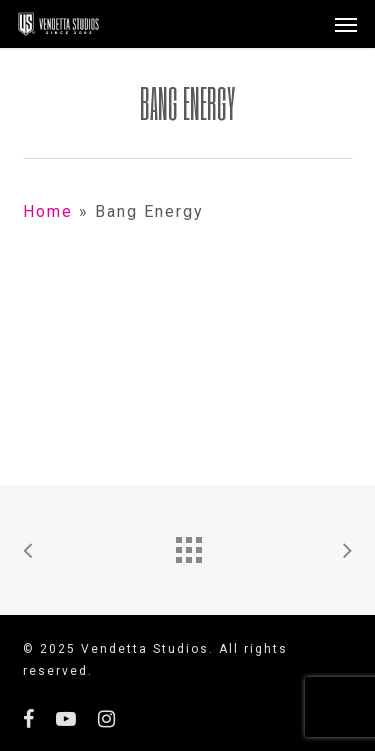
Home (48, 211)
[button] (346, 24)
